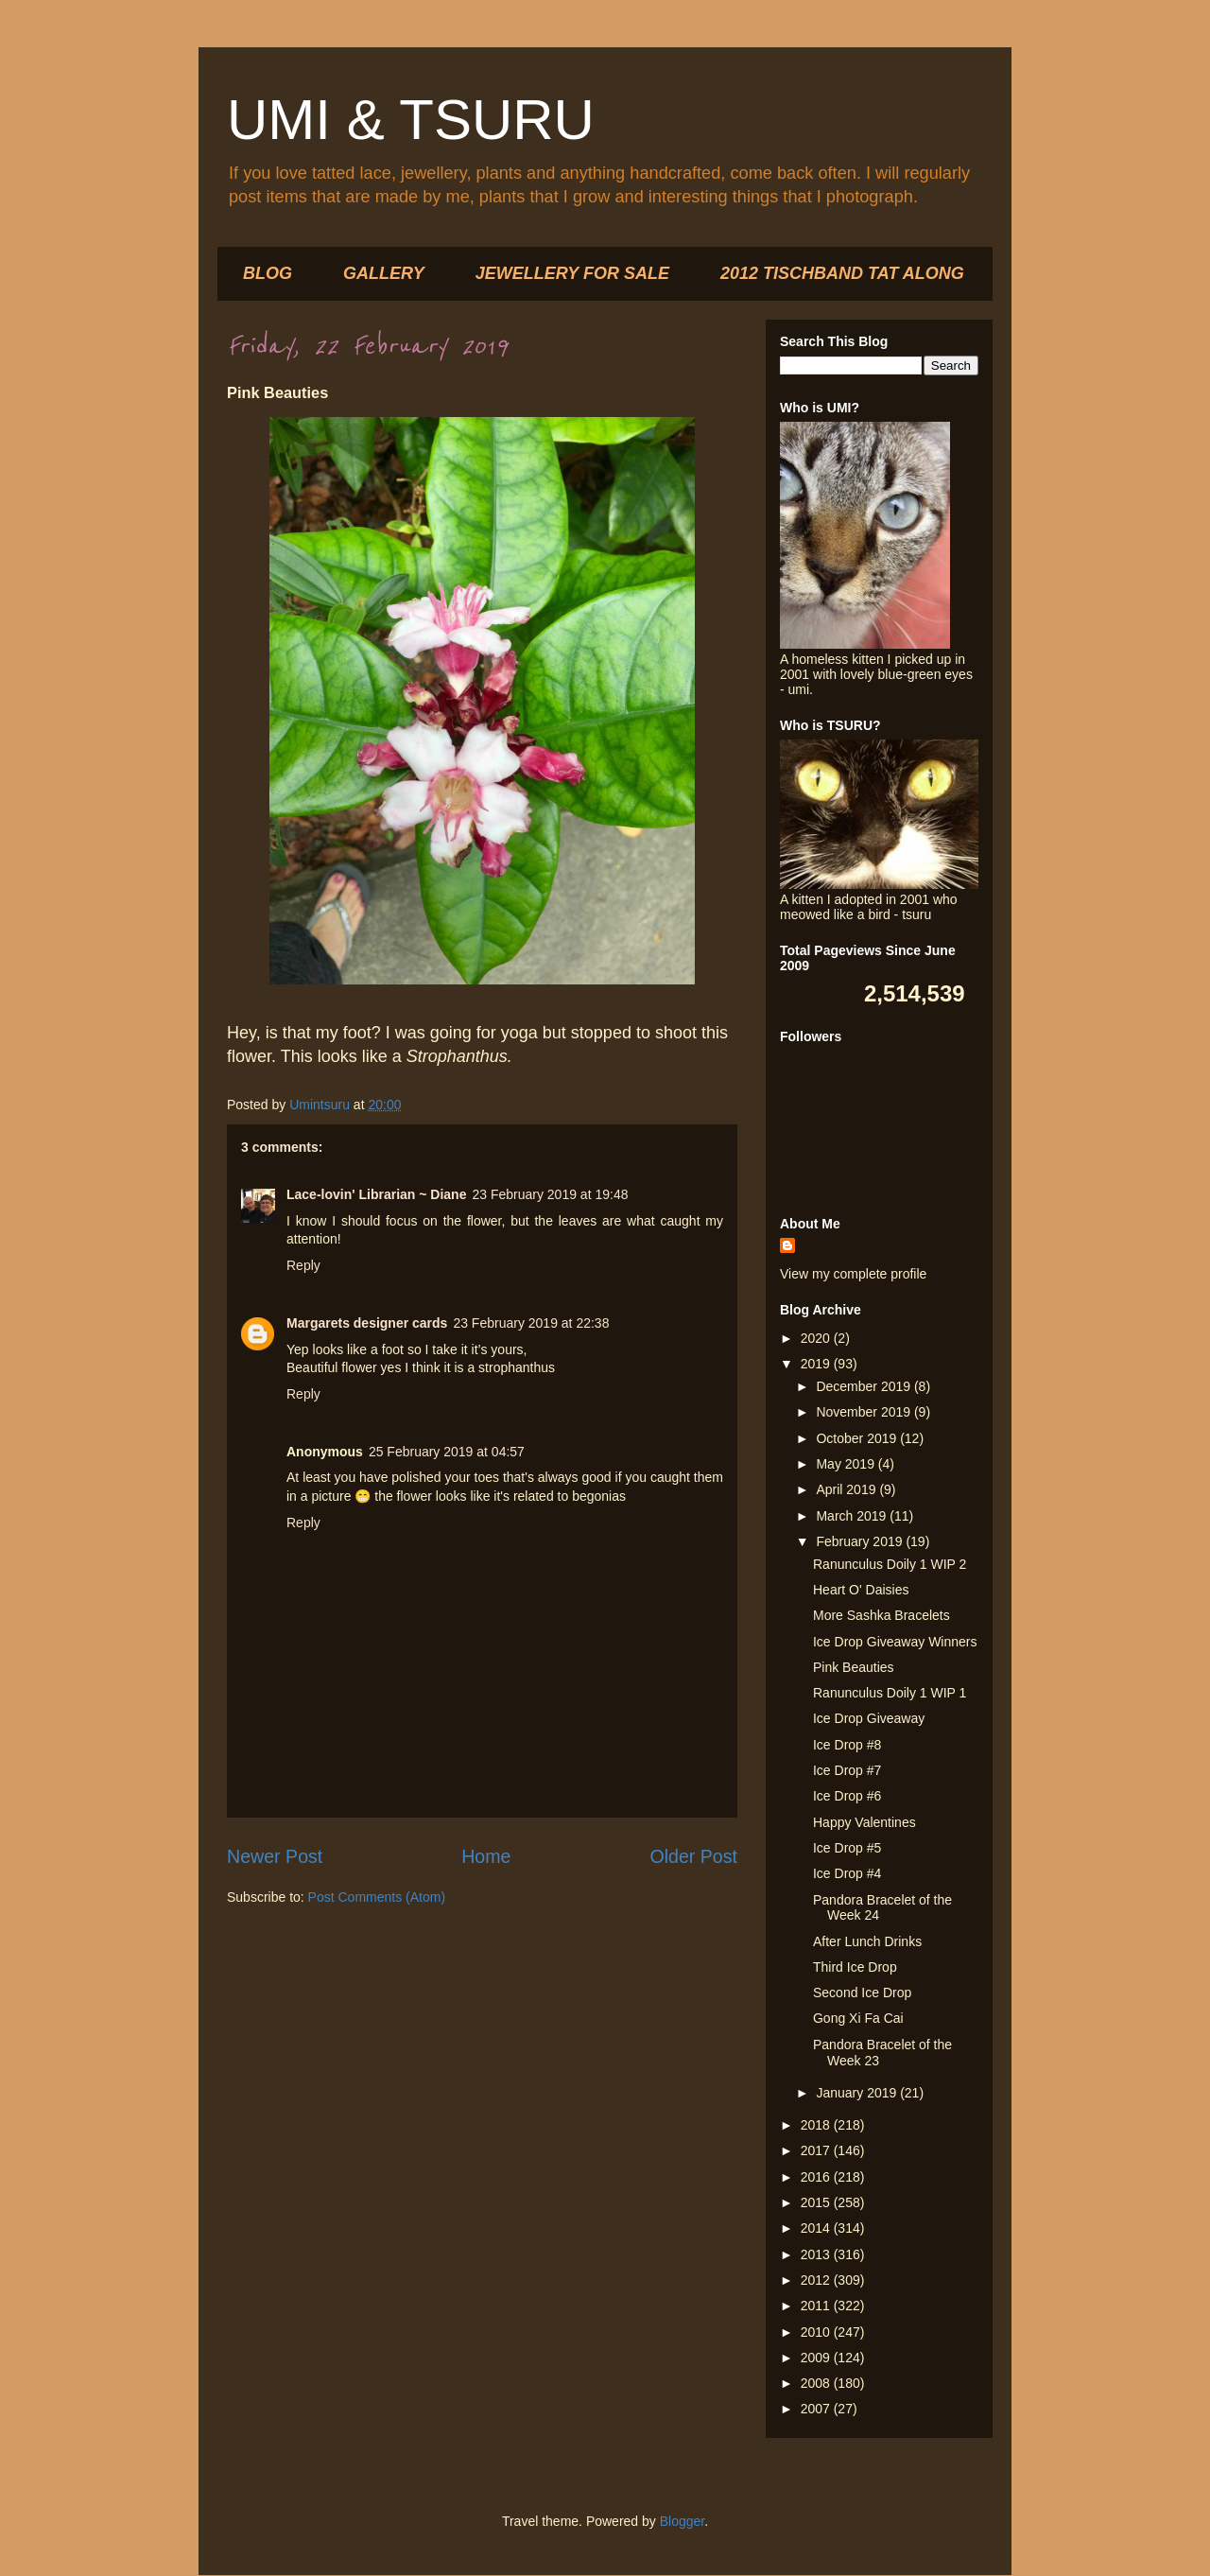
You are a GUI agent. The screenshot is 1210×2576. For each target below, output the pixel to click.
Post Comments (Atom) (376, 1897)
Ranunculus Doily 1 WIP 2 (889, 1564)
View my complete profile (853, 1273)
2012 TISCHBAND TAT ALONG (842, 273)
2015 (817, 2202)
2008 (817, 2383)
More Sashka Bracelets (881, 1615)
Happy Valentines (864, 1822)
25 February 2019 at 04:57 (447, 1451)
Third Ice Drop (855, 1967)
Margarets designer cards (366, 1323)
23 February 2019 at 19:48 (550, 1194)
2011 (817, 2305)
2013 (817, 2254)
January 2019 (858, 2092)
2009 (817, 2357)
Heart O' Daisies (860, 1589)
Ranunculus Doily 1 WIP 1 (889, 1692)
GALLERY (383, 273)
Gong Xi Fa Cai (858, 2018)
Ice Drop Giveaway (869, 1718)
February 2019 (861, 1541)
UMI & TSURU (411, 119)
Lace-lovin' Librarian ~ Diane (376, 1194)
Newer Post (274, 1856)
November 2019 (865, 1411)
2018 (817, 2124)
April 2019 (847, 1489)
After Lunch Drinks (867, 1941)
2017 (817, 2150)
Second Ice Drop (862, 1992)
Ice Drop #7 (847, 1770)
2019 (817, 1363)
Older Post (693, 1856)
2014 (817, 2228)
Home (485, 1856)
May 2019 (846, 1463)
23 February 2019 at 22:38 (531, 1323)
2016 (817, 2176)
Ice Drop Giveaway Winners (895, 1641)
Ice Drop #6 (847, 1795)
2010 (817, 2332)
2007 (817, 2408)
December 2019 (865, 1386)
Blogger (682, 2521)
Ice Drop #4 (847, 1873)
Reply (303, 1265)
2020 (817, 1338)
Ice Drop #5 (847, 1847)
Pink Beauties (853, 1667)
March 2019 (853, 1515)
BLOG (267, 273)
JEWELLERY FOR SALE (572, 273)
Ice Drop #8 (847, 1744)
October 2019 (858, 1438)
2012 (817, 2280)
